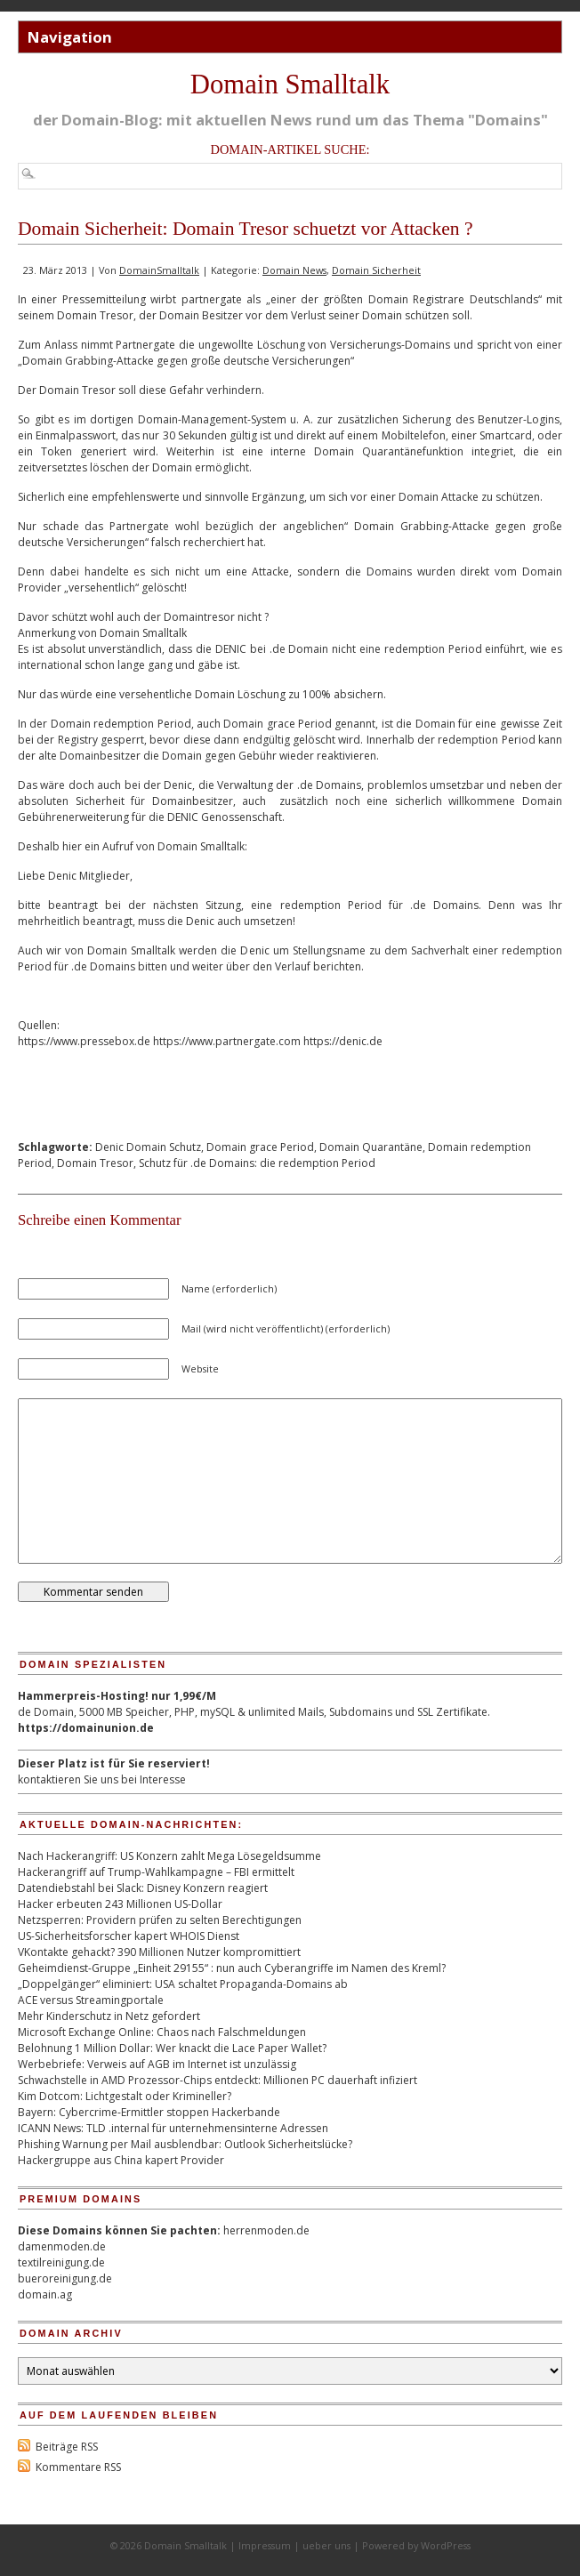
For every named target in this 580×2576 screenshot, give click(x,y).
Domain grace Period (260, 1147)
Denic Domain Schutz (148, 1147)
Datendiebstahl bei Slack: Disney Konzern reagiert (143, 1888)
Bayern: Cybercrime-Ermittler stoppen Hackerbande (149, 2112)
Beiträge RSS (67, 2446)
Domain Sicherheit (376, 270)
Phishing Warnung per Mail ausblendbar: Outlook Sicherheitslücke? (185, 2144)
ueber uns (326, 2545)
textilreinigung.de (61, 2262)
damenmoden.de (62, 2246)
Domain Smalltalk (290, 84)
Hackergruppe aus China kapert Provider (121, 2160)
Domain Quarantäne (371, 1147)
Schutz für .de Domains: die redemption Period (257, 1163)
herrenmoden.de (266, 2230)
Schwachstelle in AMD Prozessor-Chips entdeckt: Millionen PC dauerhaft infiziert (217, 2080)
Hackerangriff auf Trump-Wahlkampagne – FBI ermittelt (156, 1872)
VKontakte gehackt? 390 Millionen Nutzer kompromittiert (159, 1952)
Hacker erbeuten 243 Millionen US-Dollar (120, 1904)
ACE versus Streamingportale (91, 2000)
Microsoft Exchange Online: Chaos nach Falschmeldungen (162, 2032)
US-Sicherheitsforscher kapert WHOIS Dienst (128, 1936)
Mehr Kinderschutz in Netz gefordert (109, 2016)
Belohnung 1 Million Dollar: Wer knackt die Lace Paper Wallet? (172, 2048)
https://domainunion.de (86, 1727)
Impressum (264, 2545)
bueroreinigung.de (65, 2278)
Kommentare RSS (78, 2467)
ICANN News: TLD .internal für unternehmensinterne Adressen (173, 2128)
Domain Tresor (95, 1163)
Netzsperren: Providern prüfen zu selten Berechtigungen (160, 1920)
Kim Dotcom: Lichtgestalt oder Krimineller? (124, 2096)
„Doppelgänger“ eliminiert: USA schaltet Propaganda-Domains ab (183, 1984)
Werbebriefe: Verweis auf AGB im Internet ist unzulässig (157, 2064)
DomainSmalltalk (159, 270)
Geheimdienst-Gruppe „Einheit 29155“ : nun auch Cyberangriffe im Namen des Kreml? (232, 1968)
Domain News (294, 270)
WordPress (446, 2545)
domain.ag (45, 2294)
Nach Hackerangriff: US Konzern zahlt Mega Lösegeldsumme (169, 1856)
